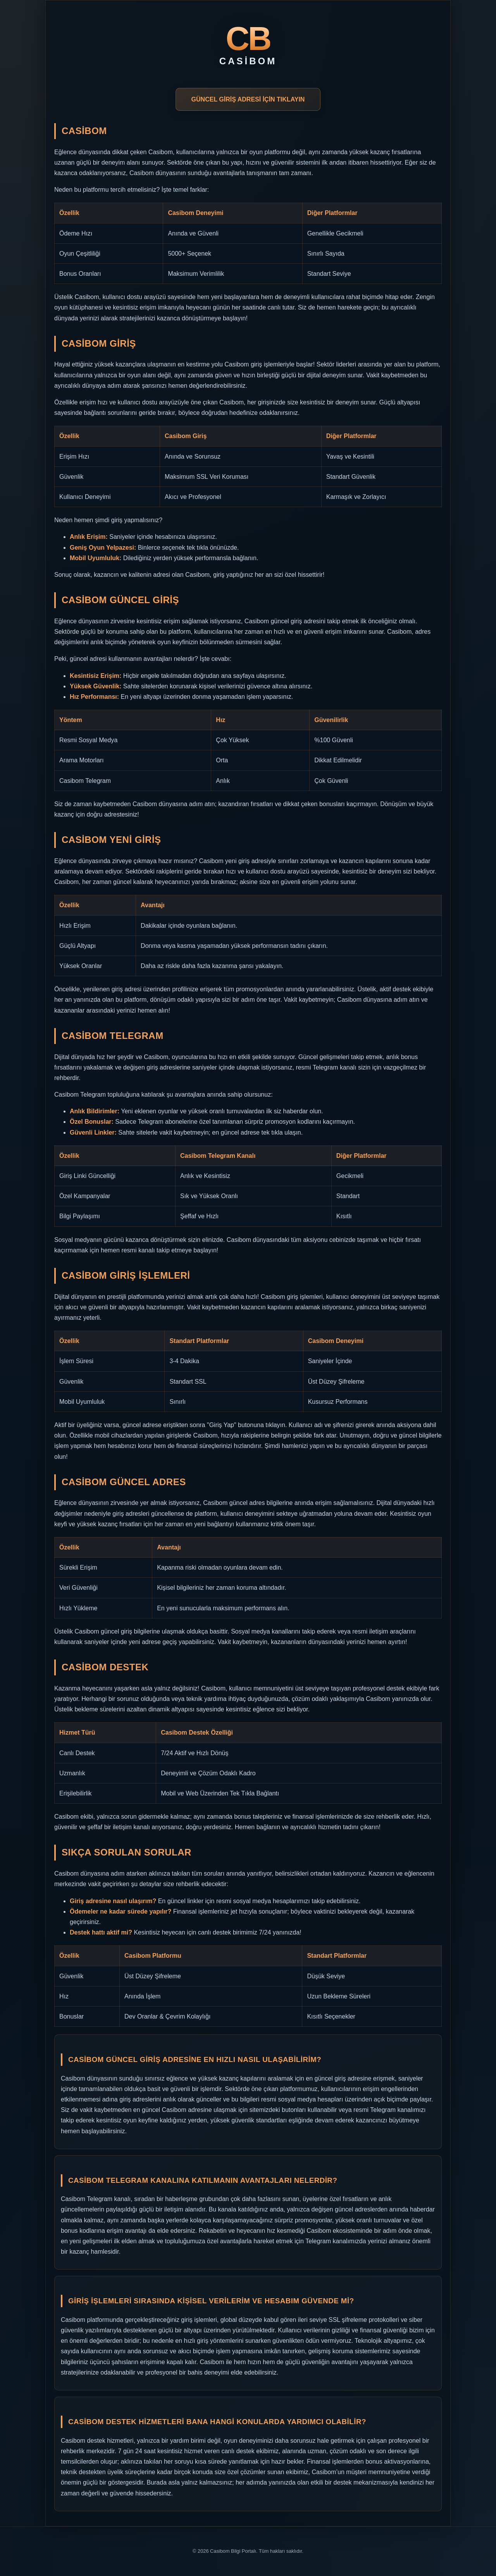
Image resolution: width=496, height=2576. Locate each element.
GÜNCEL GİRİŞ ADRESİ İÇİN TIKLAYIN (248, 99)
